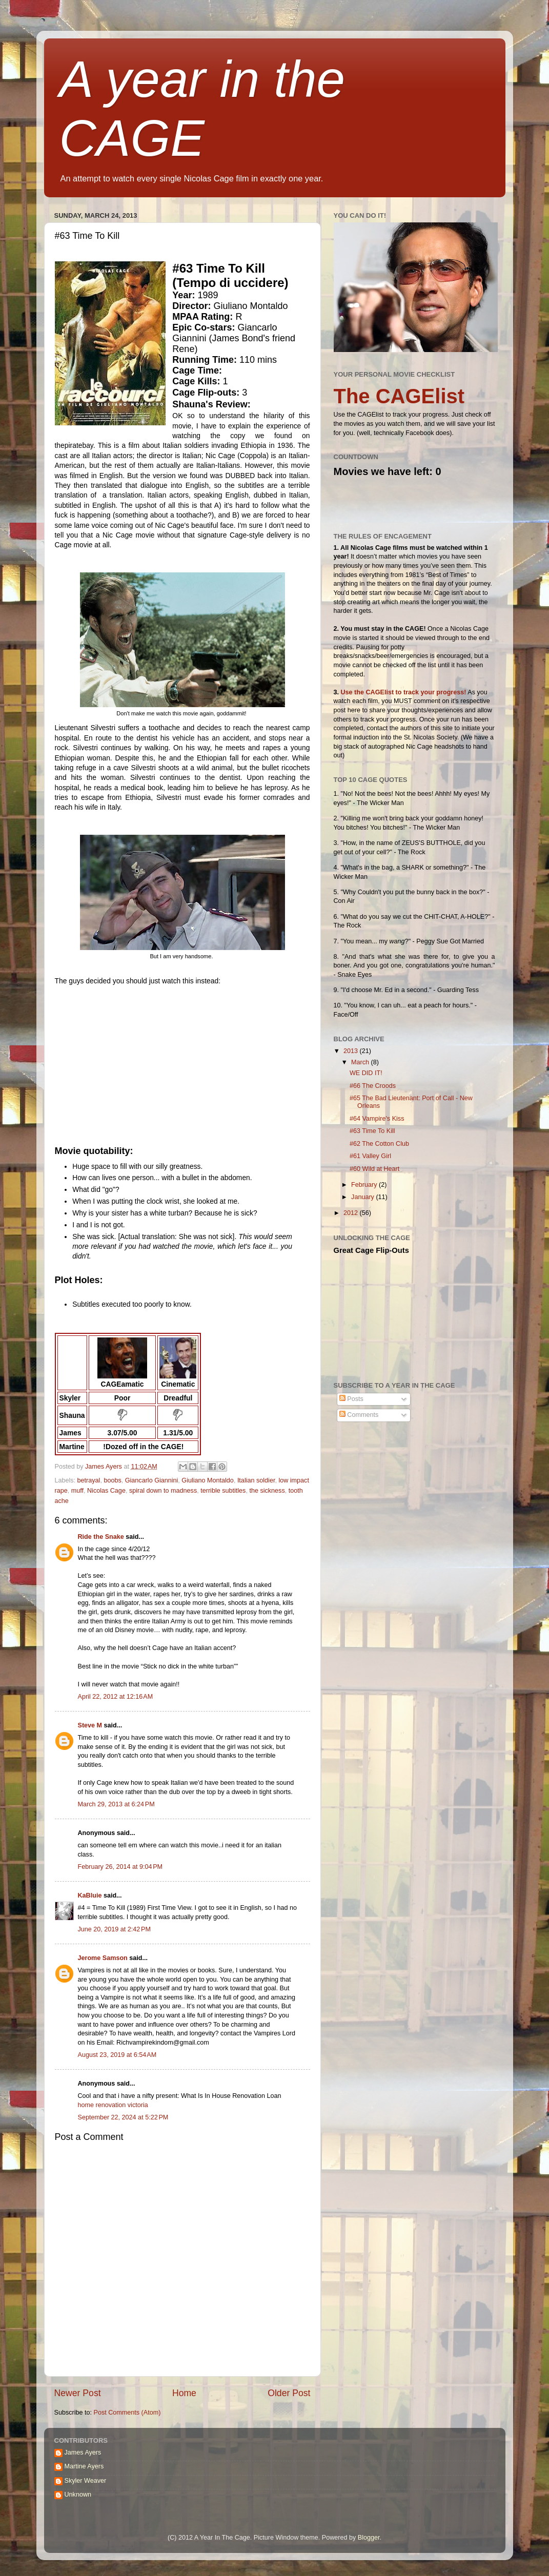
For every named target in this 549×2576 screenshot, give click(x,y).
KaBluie (90, 1895)
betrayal (88, 1480)
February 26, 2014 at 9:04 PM (120, 1866)
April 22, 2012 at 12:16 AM (115, 1696)
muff (77, 1490)
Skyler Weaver (86, 2480)
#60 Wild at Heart (374, 1168)
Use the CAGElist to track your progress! (403, 692)
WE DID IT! (366, 1073)
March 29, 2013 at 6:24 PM (116, 1804)
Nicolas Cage (106, 1490)
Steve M (90, 1725)
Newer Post (77, 2393)
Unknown (78, 2494)
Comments (358, 1414)
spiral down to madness (163, 1490)
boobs (112, 1480)
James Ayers (104, 1466)
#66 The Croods (373, 1085)
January (363, 1197)
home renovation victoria (113, 2105)
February (365, 1184)
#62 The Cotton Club (379, 1143)
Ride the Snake (101, 1536)
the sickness (266, 1490)
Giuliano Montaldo (207, 1480)
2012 (351, 1213)
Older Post (289, 2393)
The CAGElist (399, 396)
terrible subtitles (223, 1490)
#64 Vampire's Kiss (377, 1118)
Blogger (369, 2537)
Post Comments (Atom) (127, 2412)
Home (184, 2393)
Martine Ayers (84, 2466)
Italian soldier (256, 1480)
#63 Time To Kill (372, 1131)
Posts (351, 1399)
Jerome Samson (103, 1958)
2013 (351, 1051)
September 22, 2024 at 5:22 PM (123, 2117)
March (361, 1062)
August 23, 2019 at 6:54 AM (117, 2054)
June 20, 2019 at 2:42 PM (114, 1929)
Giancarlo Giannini (151, 1480)
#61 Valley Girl (370, 1156)
